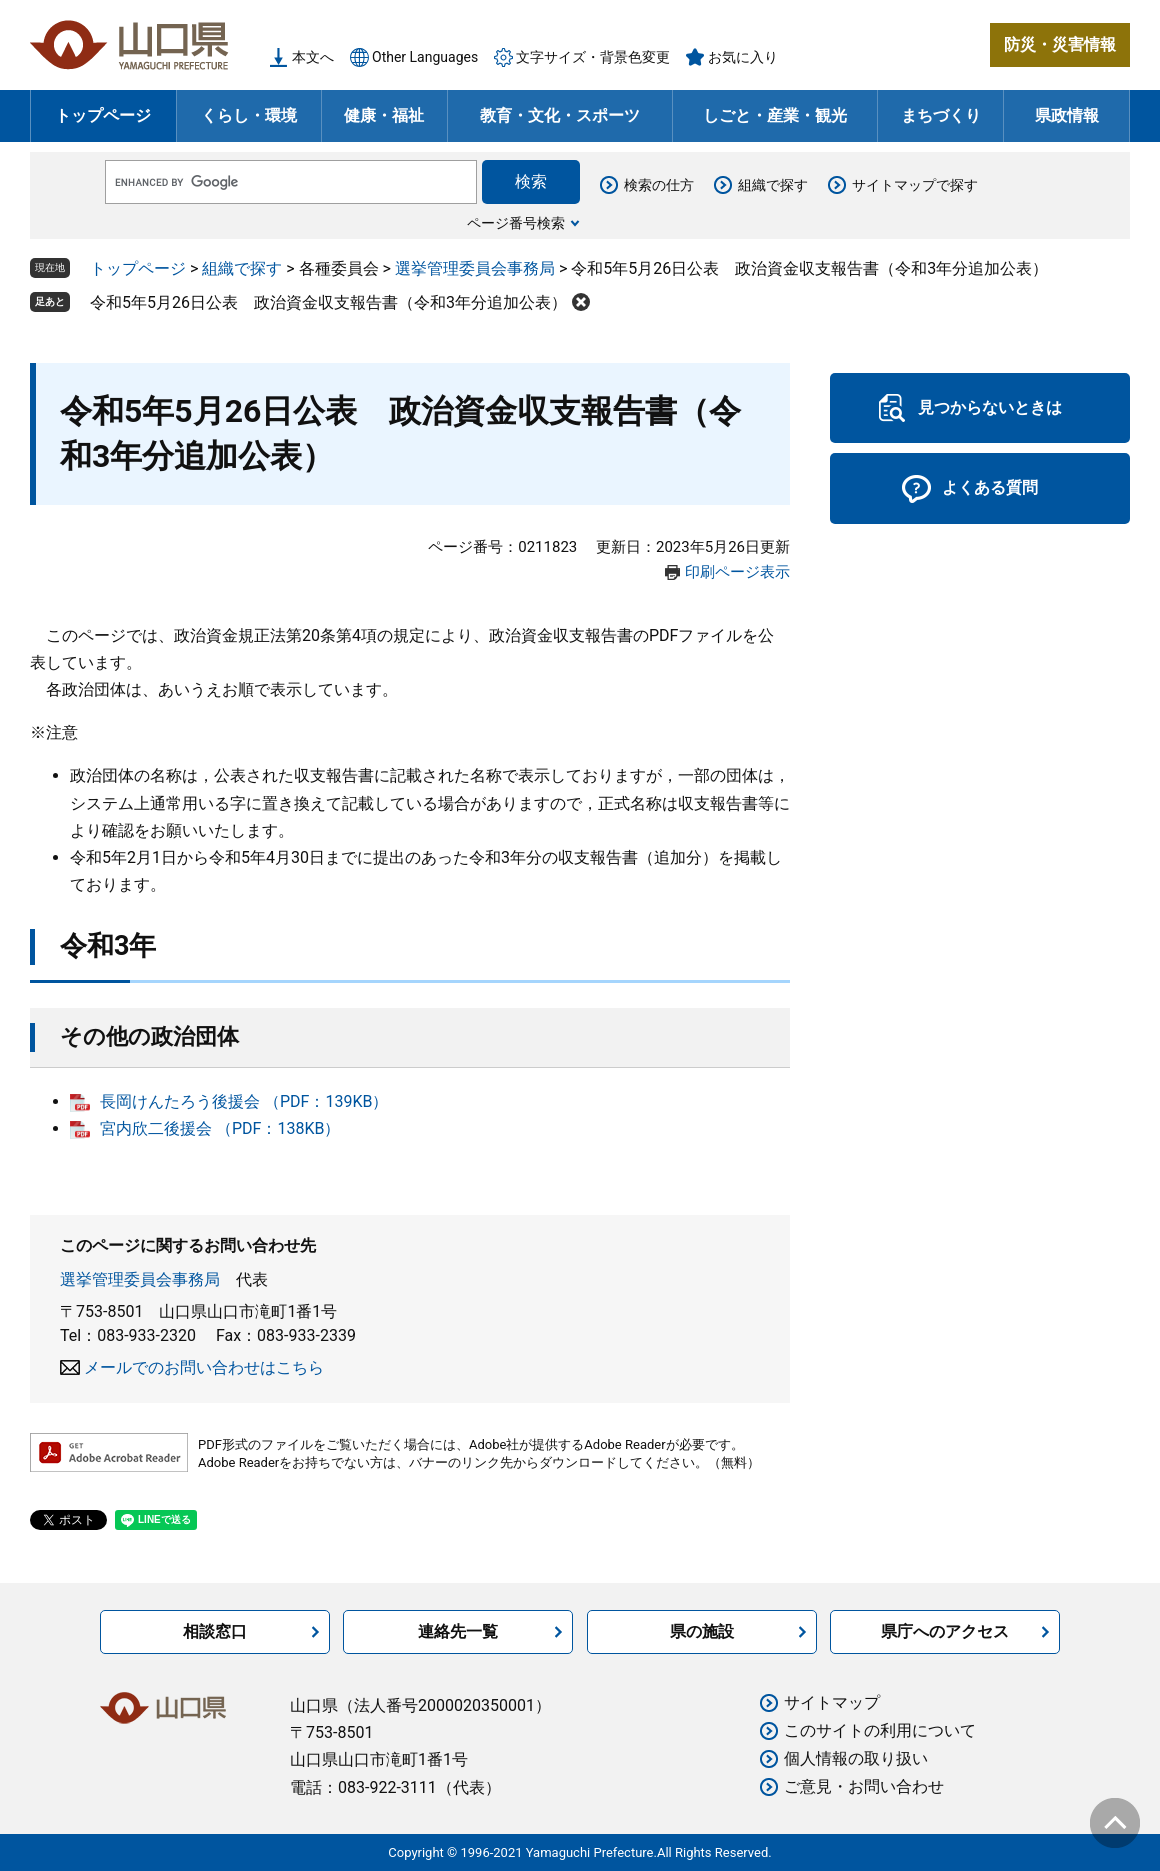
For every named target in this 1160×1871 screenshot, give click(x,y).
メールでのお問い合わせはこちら (204, 1367)
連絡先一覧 (458, 1631)
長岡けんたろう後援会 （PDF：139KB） (244, 1101)
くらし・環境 (249, 115)
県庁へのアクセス (945, 1631)
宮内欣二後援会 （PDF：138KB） (220, 1128)
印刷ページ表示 (737, 572)
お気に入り (743, 57)
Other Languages (425, 57)
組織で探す (773, 185)
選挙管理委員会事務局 (475, 268)
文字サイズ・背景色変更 (593, 57)
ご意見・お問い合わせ (864, 1786)
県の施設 (702, 1631)
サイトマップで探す (915, 185)
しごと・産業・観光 (775, 115)
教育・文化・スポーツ (560, 115)
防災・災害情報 (1060, 44)
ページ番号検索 (516, 223)
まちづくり (941, 115)
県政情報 (1067, 115)
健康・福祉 (384, 115)
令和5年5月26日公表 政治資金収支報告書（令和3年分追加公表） (328, 302)
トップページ (103, 115)
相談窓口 (215, 1631)
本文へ (313, 57)
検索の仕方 (659, 185)
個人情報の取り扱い (856, 1758)
